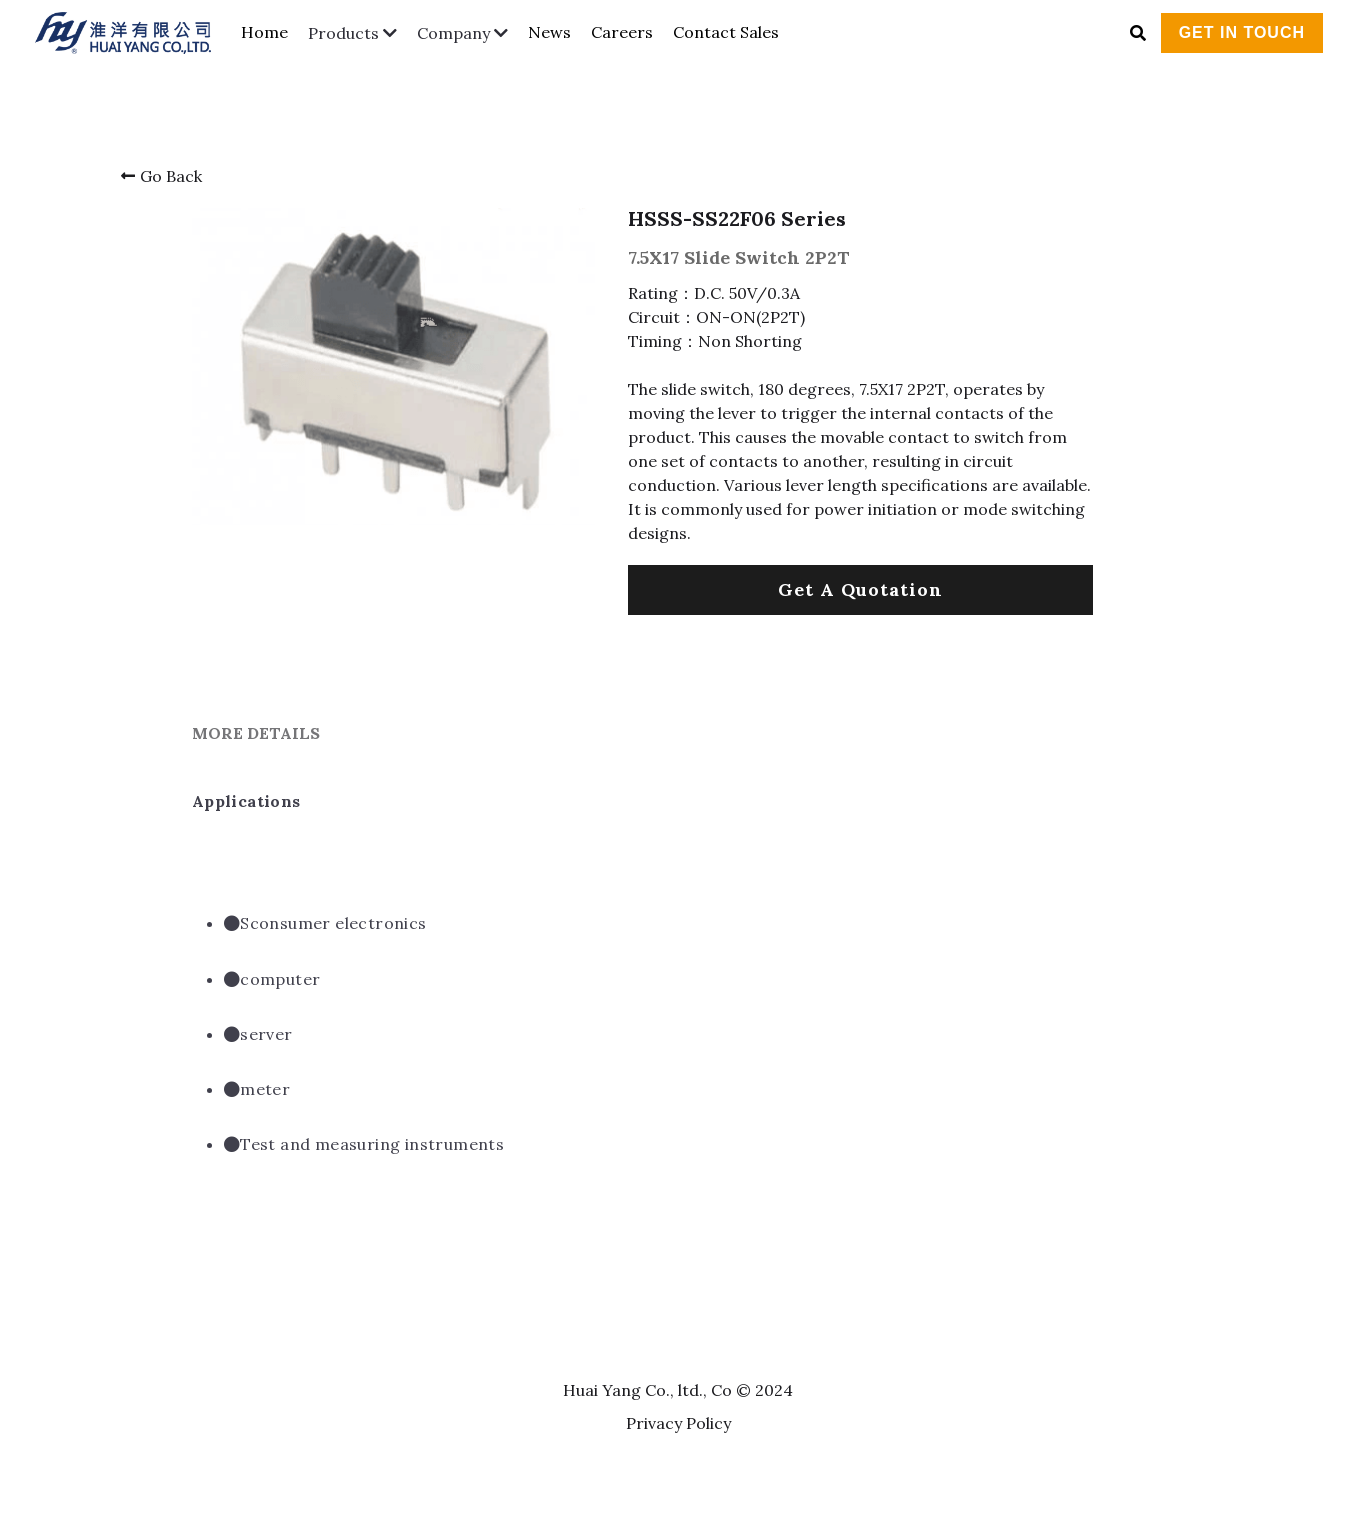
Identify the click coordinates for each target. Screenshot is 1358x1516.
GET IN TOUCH (1242, 32)
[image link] (133, 30)
